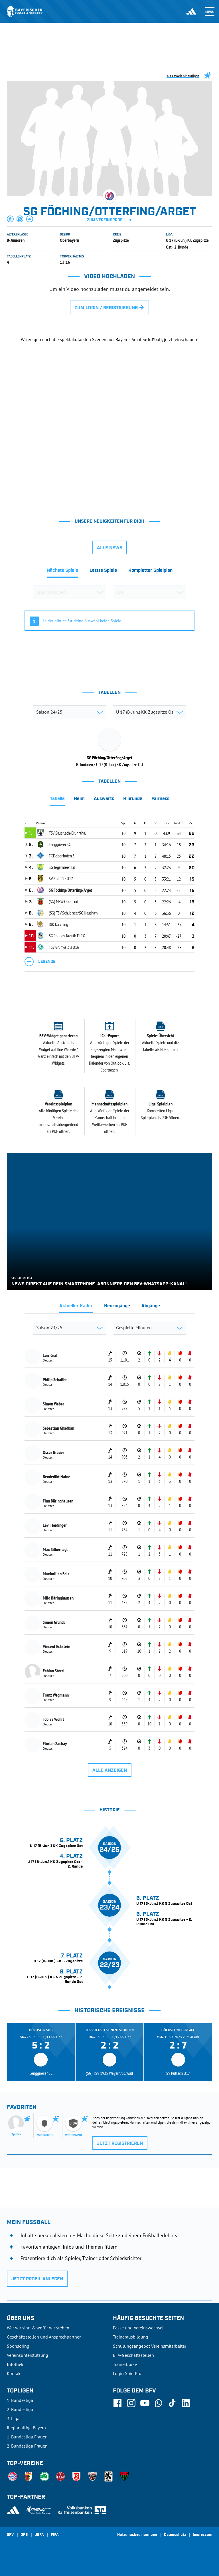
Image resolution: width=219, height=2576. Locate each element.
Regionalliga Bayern (26, 2427)
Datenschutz (175, 2535)
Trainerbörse (125, 2364)
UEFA (39, 2535)
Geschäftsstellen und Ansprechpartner (44, 2337)
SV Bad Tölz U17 (61, 878)
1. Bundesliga (20, 2400)
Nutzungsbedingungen (137, 2535)
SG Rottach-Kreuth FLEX (67, 935)
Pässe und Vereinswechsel (138, 2328)
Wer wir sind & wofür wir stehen (38, 2328)
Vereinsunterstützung (27, 2355)
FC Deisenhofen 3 (61, 856)
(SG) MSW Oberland (63, 901)
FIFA (55, 2535)
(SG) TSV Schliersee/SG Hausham (73, 913)
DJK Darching (58, 924)
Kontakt (14, 2373)
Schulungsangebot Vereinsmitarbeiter (149, 2346)
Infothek (15, 2364)
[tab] (62, 572)
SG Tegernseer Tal (62, 867)
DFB (24, 2535)
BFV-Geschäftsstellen (133, 2355)
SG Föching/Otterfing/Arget (70, 890)
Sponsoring (18, 2346)
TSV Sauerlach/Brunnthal (67, 833)
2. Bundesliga (20, 2409)
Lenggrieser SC (60, 844)
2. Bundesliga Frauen (27, 2446)
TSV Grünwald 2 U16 (64, 947)
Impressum (202, 2535)
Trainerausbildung (130, 2337)
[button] (10, 218)
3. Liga (13, 2418)
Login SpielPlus (128, 2373)
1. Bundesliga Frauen (27, 2437)
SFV (10, 2535)
